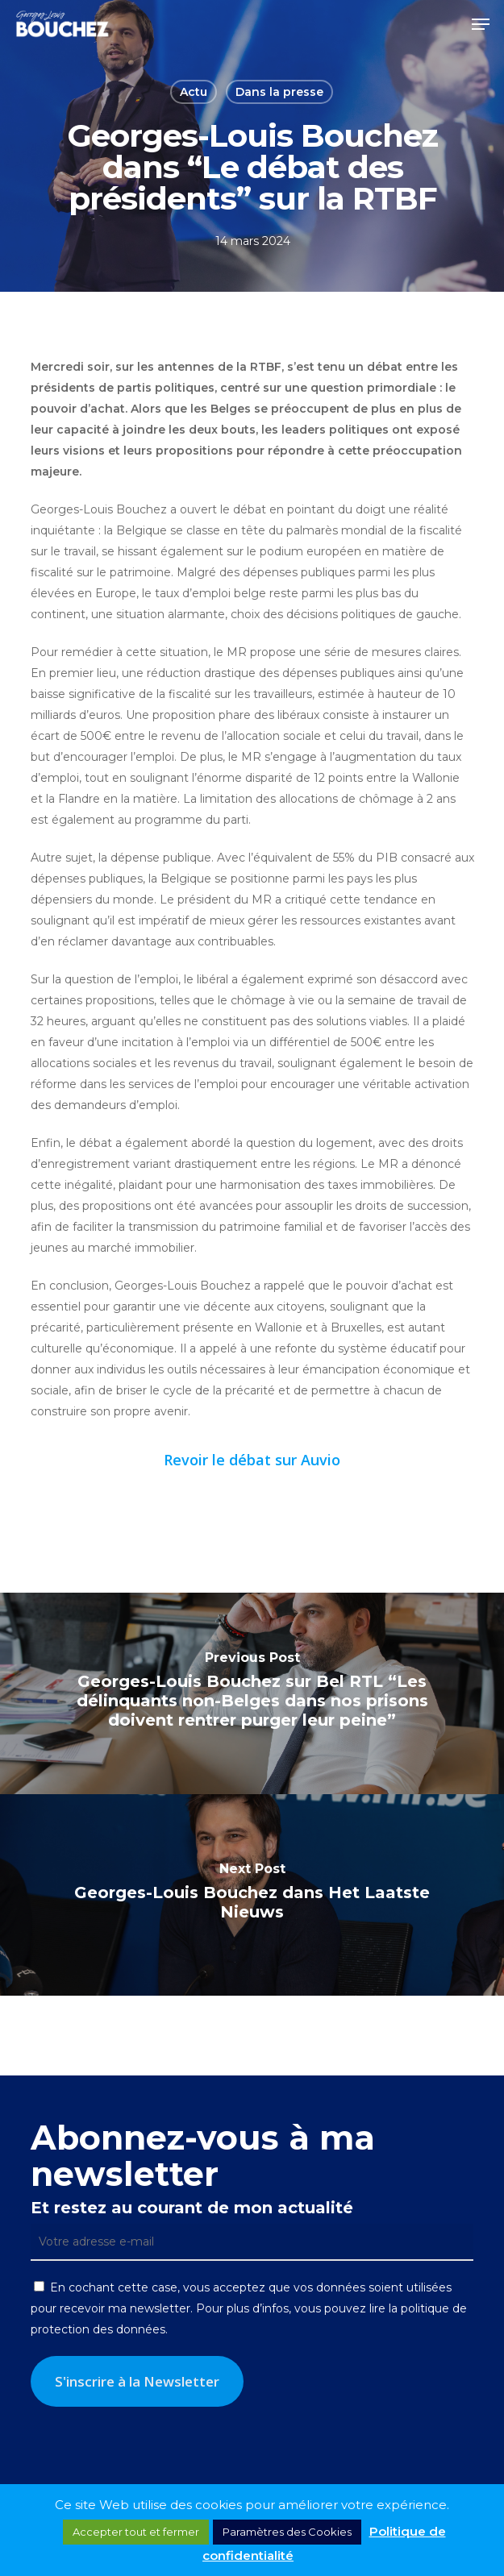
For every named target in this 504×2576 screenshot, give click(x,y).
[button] (480, 24)
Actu (193, 92)
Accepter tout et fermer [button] (136, 2531)
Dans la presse (279, 92)
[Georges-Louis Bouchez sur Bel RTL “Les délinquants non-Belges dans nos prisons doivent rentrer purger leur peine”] (252, 1693)
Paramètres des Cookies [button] (287, 2531)
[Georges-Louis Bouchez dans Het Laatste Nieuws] (252, 1895)
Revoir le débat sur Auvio (252, 1459)
